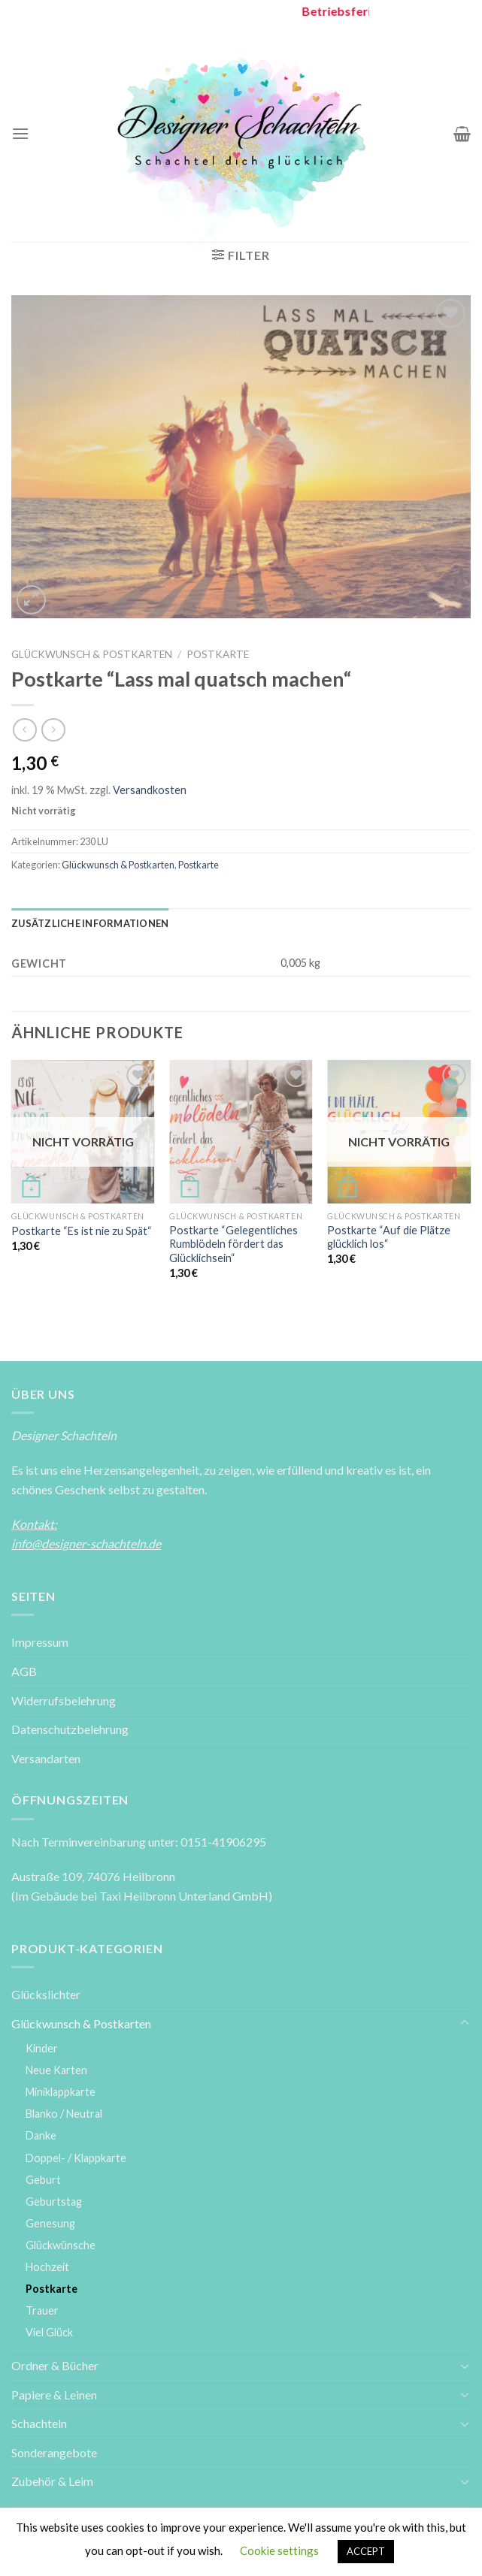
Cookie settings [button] (279, 2550)
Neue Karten (56, 2070)
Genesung (50, 2223)
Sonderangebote (54, 2452)
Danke (41, 2135)
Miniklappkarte (60, 2091)
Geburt (43, 2179)
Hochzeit (47, 2266)
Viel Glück (49, 2332)
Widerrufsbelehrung (63, 1700)
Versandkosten (149, 790)
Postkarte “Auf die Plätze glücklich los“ (388, 1237)
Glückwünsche (60, 2245)
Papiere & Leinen (54, 2394)
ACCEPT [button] (366, 2551)
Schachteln (39, 2423)
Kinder (42, 2048)
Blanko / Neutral (64, 2113)
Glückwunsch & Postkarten (91, 654)
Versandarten (45, 1758)
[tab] (89, 923)
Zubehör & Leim (52, 2481)
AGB (24, 1671)
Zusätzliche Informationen (89, 923)
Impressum (39, 1642)
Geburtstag (54, 2201)
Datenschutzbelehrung (70, 1729)
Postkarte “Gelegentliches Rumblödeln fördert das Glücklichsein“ (233, 1244)
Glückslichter (45, 1994)
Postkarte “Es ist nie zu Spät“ (81, 1231)
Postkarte (217, 654)
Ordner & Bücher (55, 2365)
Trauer (42, 2310)
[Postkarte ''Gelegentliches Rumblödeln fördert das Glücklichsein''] (241, 1131)
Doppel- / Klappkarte (76, 2158)
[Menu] (20, 133)
